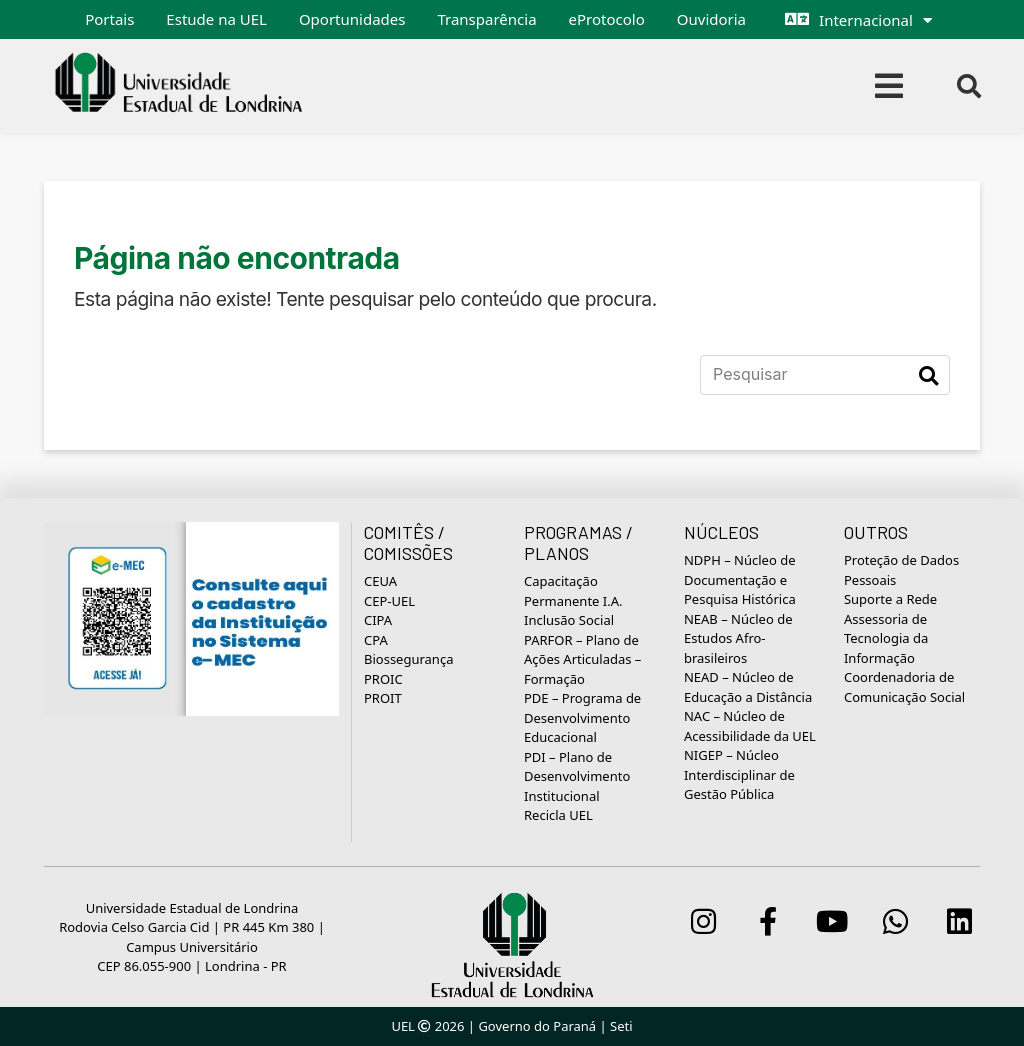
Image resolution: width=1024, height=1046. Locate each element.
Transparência (486, 19)
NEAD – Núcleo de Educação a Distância (748, 687)
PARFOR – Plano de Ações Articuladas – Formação (582, 659)
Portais (109, 19)
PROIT (383, 698)
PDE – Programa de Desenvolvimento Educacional (582, 717)
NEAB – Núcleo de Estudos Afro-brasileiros (738, 638)
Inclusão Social (569, 620)
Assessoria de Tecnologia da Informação (886, 638)
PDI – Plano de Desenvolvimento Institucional (577, 776)
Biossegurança (408, 659)
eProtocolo (607, 19)
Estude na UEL (216, 19)
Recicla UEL (558, 815)
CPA (376, 640)
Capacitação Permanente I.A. (573, 591)
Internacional (866, 20)
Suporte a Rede (890, 599)
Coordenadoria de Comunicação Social (904, 687)
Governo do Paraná (537, 1026)
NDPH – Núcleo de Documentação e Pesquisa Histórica (740, 579)
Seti (621, 1026)
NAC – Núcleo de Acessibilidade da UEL (750, 726)
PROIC (383, 679)
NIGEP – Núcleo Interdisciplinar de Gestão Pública (739, 774)
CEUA (380, 581)
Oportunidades (352, 19)
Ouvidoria (711, 19)
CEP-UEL (389, 601)
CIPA (378, 620)
